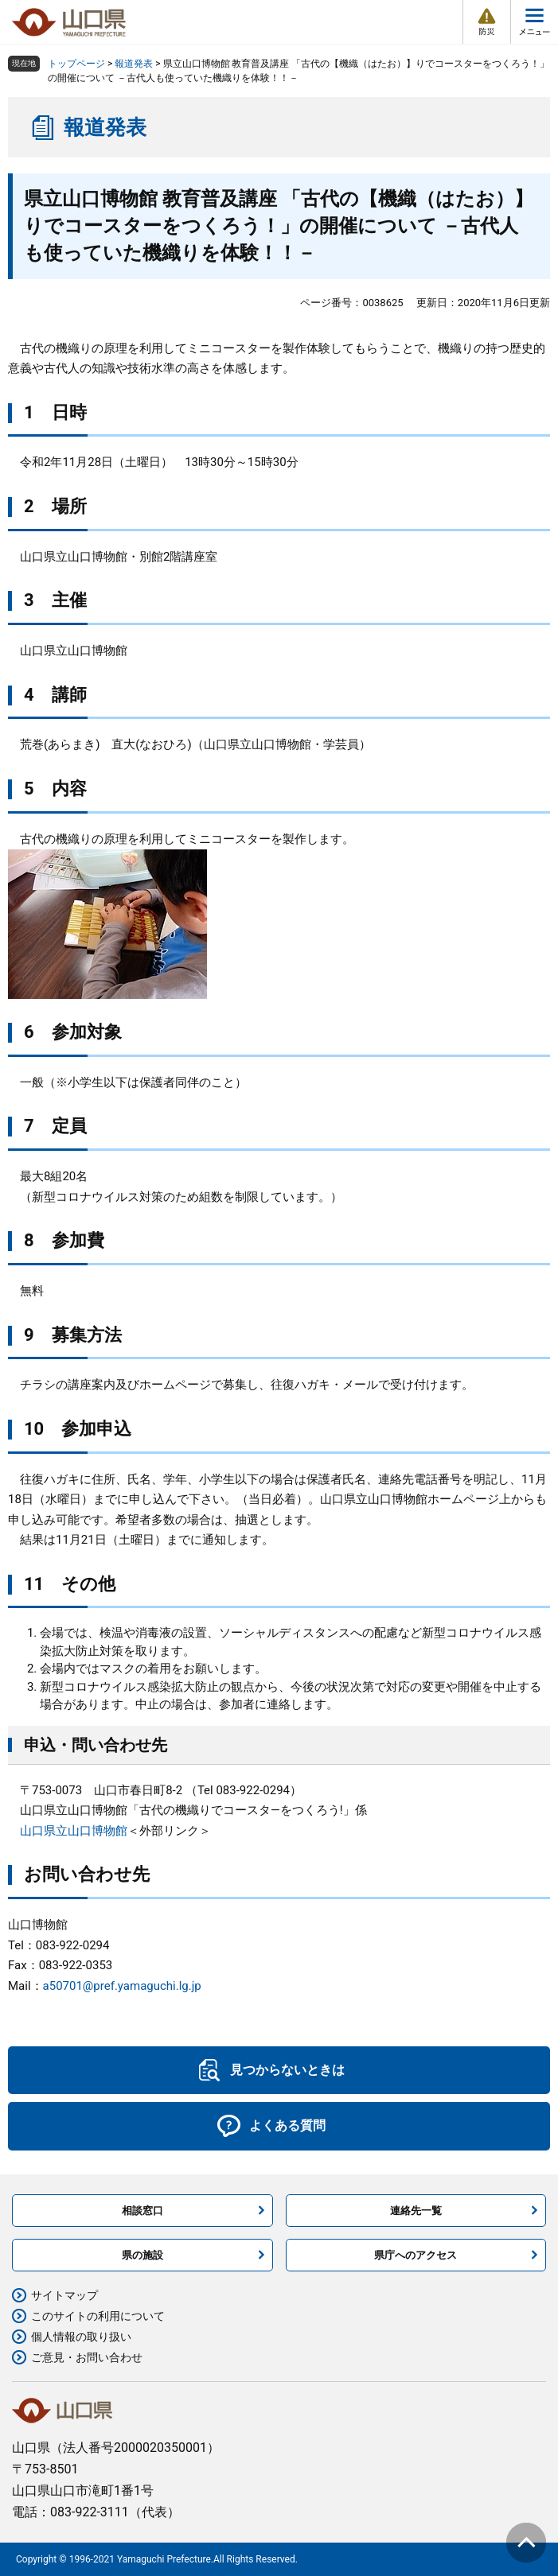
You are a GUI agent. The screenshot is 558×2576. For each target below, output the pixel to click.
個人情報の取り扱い (81, 2336)
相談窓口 (142, 2211)
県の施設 (142, 2255)
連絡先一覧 (416, 2211)
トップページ (76, 63)
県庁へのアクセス (415, 2255)
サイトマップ (64, 2295)
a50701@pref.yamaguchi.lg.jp (122, 1986)
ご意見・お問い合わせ (86, 2357)
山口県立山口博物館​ (73, 1831)
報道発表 (134, 63)
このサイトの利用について (98, 2316)
